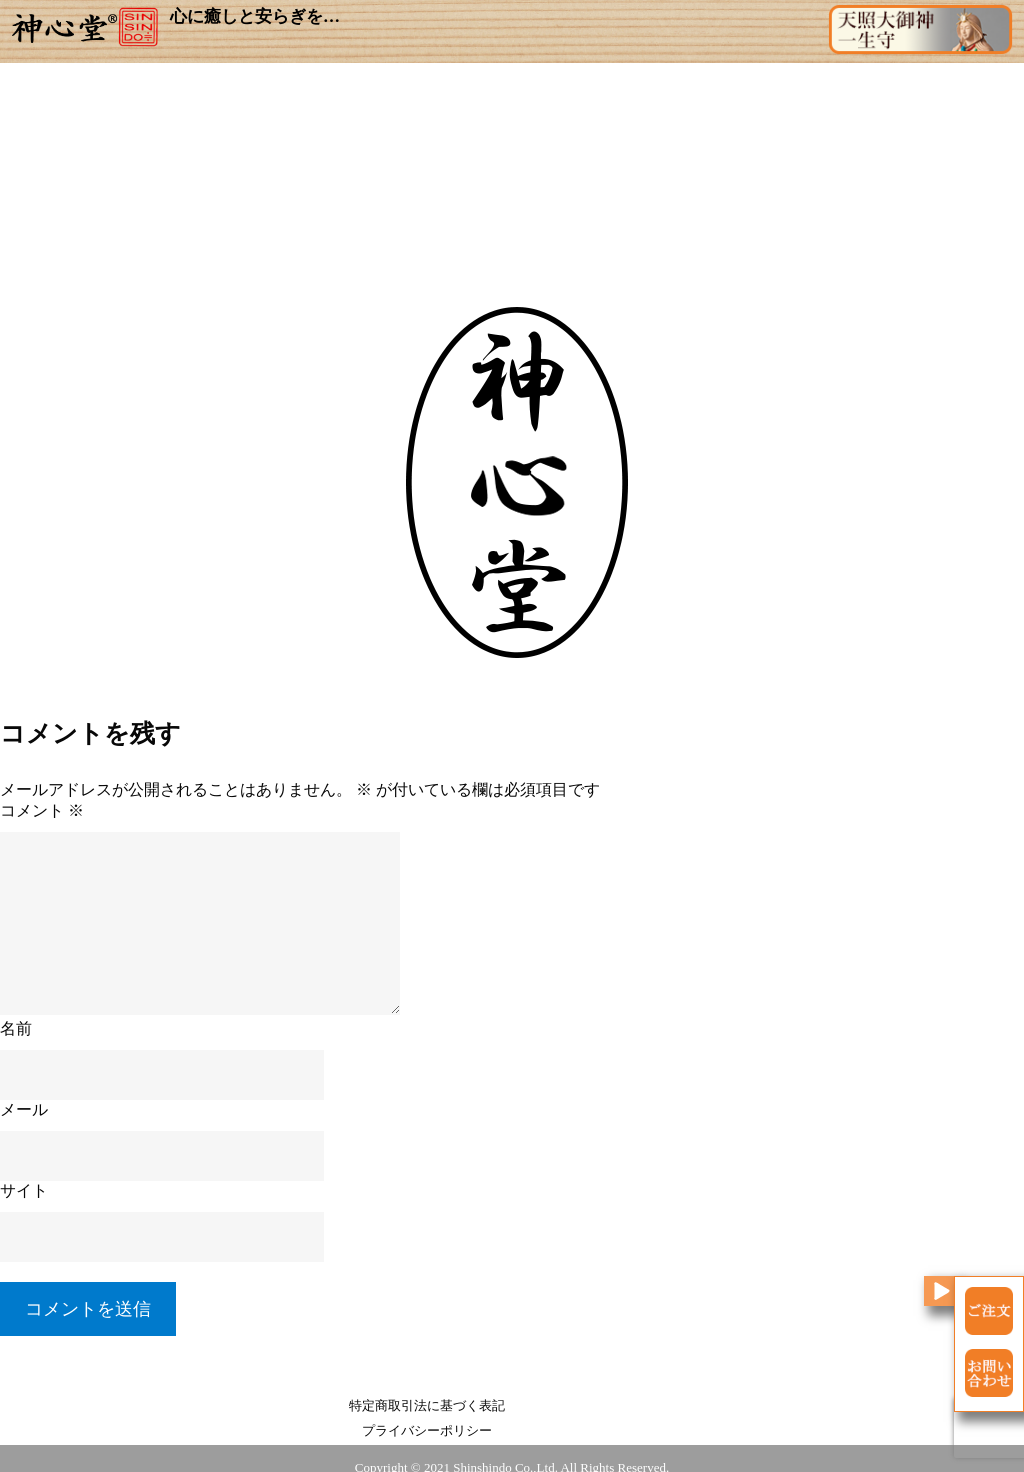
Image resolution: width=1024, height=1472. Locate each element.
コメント (42, 820)
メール (24, 1119)
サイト (24, 1200)
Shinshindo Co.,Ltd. (505, 1453)
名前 (16, 1038)
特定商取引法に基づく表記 (422, 1415)
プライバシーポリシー (602, 1415)
